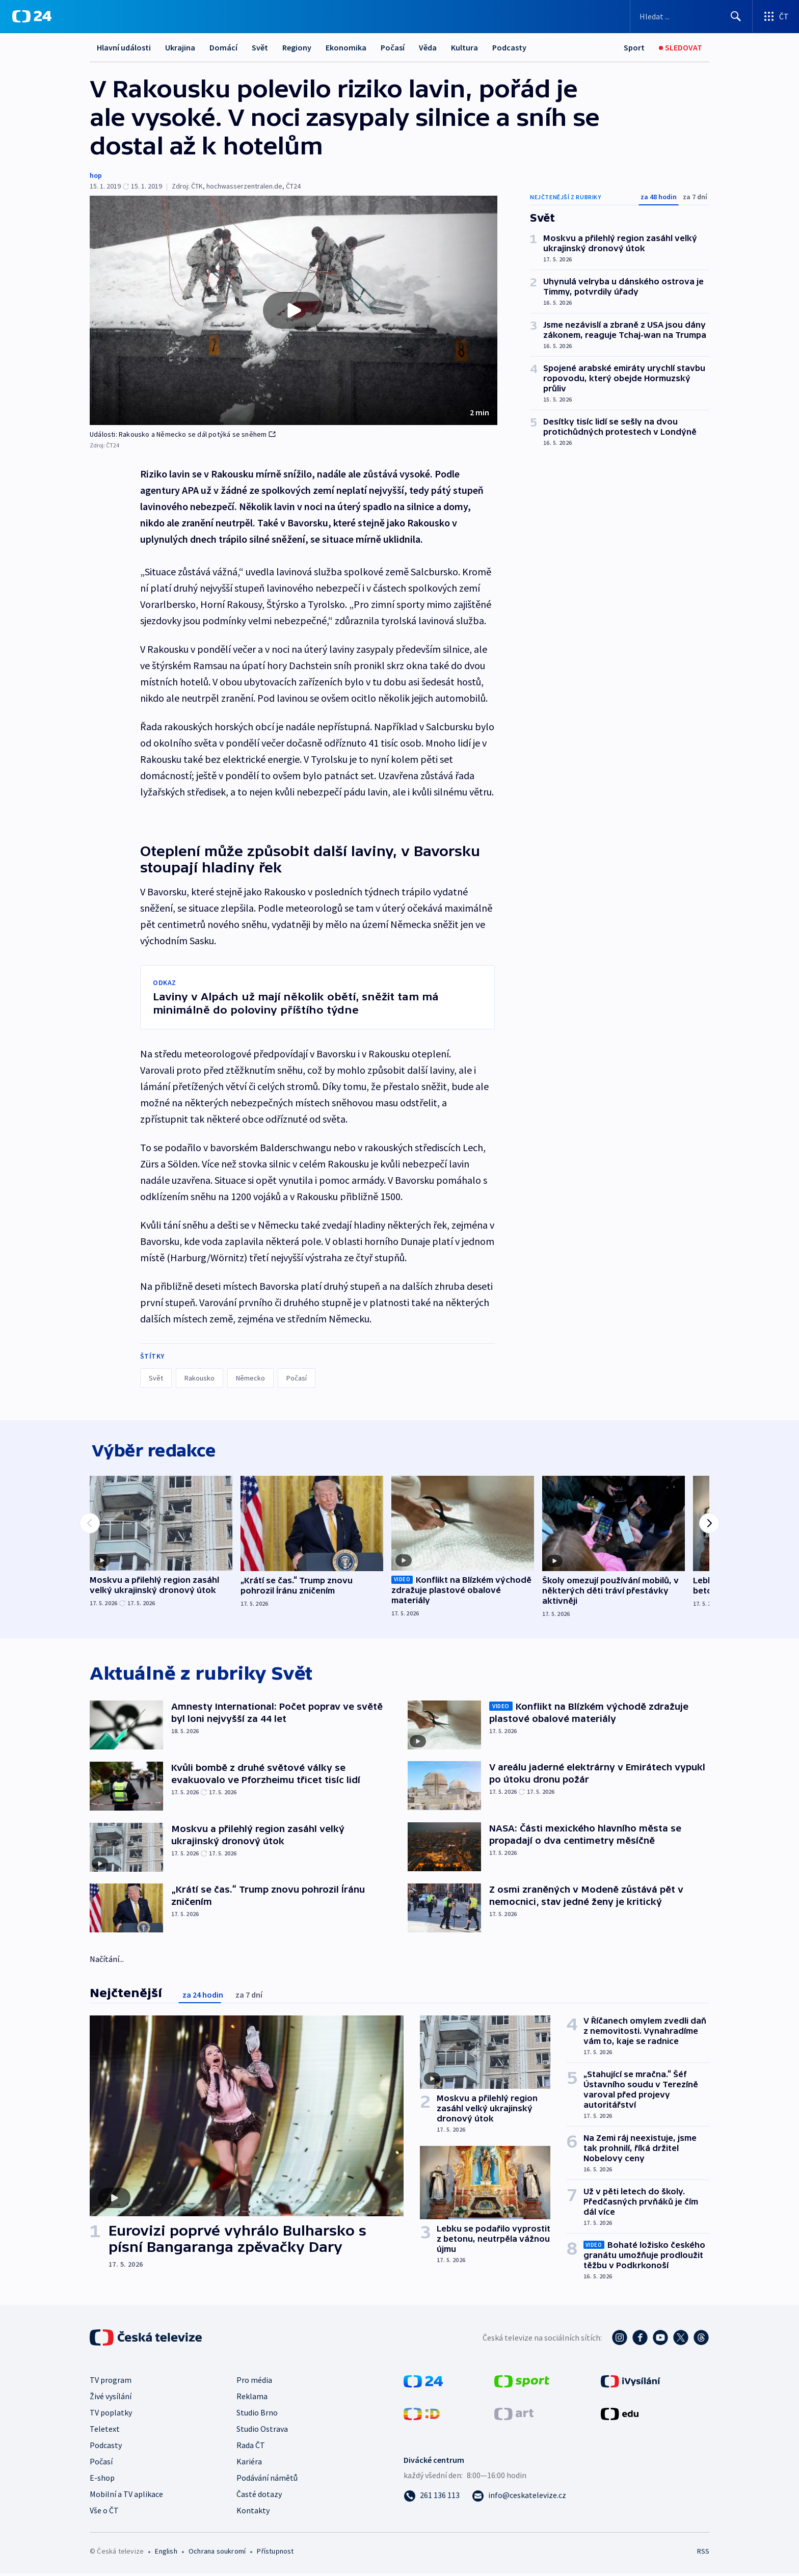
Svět (260, 47)
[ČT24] (31, 16)
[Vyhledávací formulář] (691, 16)
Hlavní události (124, 47)
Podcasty (509, 47)
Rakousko (199, 1378)
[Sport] (634, 47)
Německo (250, 1378)
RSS (703, 2553)
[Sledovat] (680, 47)
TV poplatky (111, 2415)
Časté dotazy (259, 2496)
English (166, 2553)
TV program (110, 2382)
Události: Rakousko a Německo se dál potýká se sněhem (183, 434)
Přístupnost (275, 2553)
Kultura (464, 47)
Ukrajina (180, 47)
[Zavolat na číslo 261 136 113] (432, 2497)
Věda (428, 47)
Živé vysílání (110, 2399)
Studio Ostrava (262, 2431)
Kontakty (253, 2513)
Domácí (223, 47)
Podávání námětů (267, 2480)
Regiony (296, 47)
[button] (293, 310)
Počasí (393, 47)
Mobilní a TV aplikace (126, 2496)
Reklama (252, 2399)
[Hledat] (736, 16)
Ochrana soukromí (217, 2553)
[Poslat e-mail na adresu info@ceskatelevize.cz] (519, 2497)
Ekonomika (346, 47)
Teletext (105, 2431)
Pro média (254, 2382)
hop (96, 175)
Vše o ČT (104, 2513)
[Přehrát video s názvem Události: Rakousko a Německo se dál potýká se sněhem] (293, 310)
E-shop (102, 2480)
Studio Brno (257, 2415)
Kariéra (249, 2464)
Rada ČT (250, 2447)
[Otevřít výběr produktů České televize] (776, 16)
